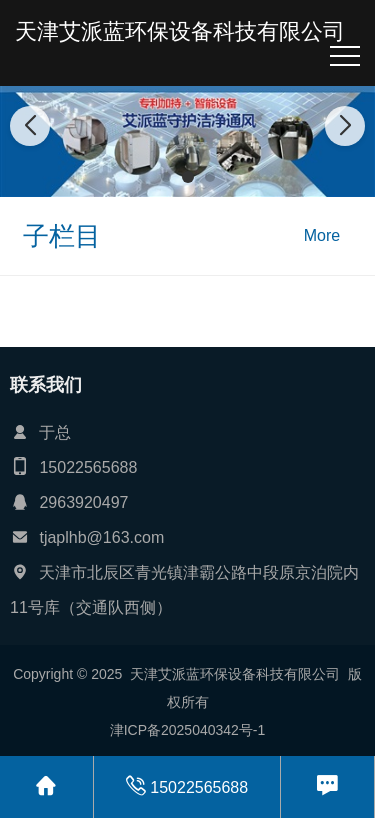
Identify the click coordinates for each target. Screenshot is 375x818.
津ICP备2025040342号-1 (188, 730)
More (322, 235)
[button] (166, 177)
